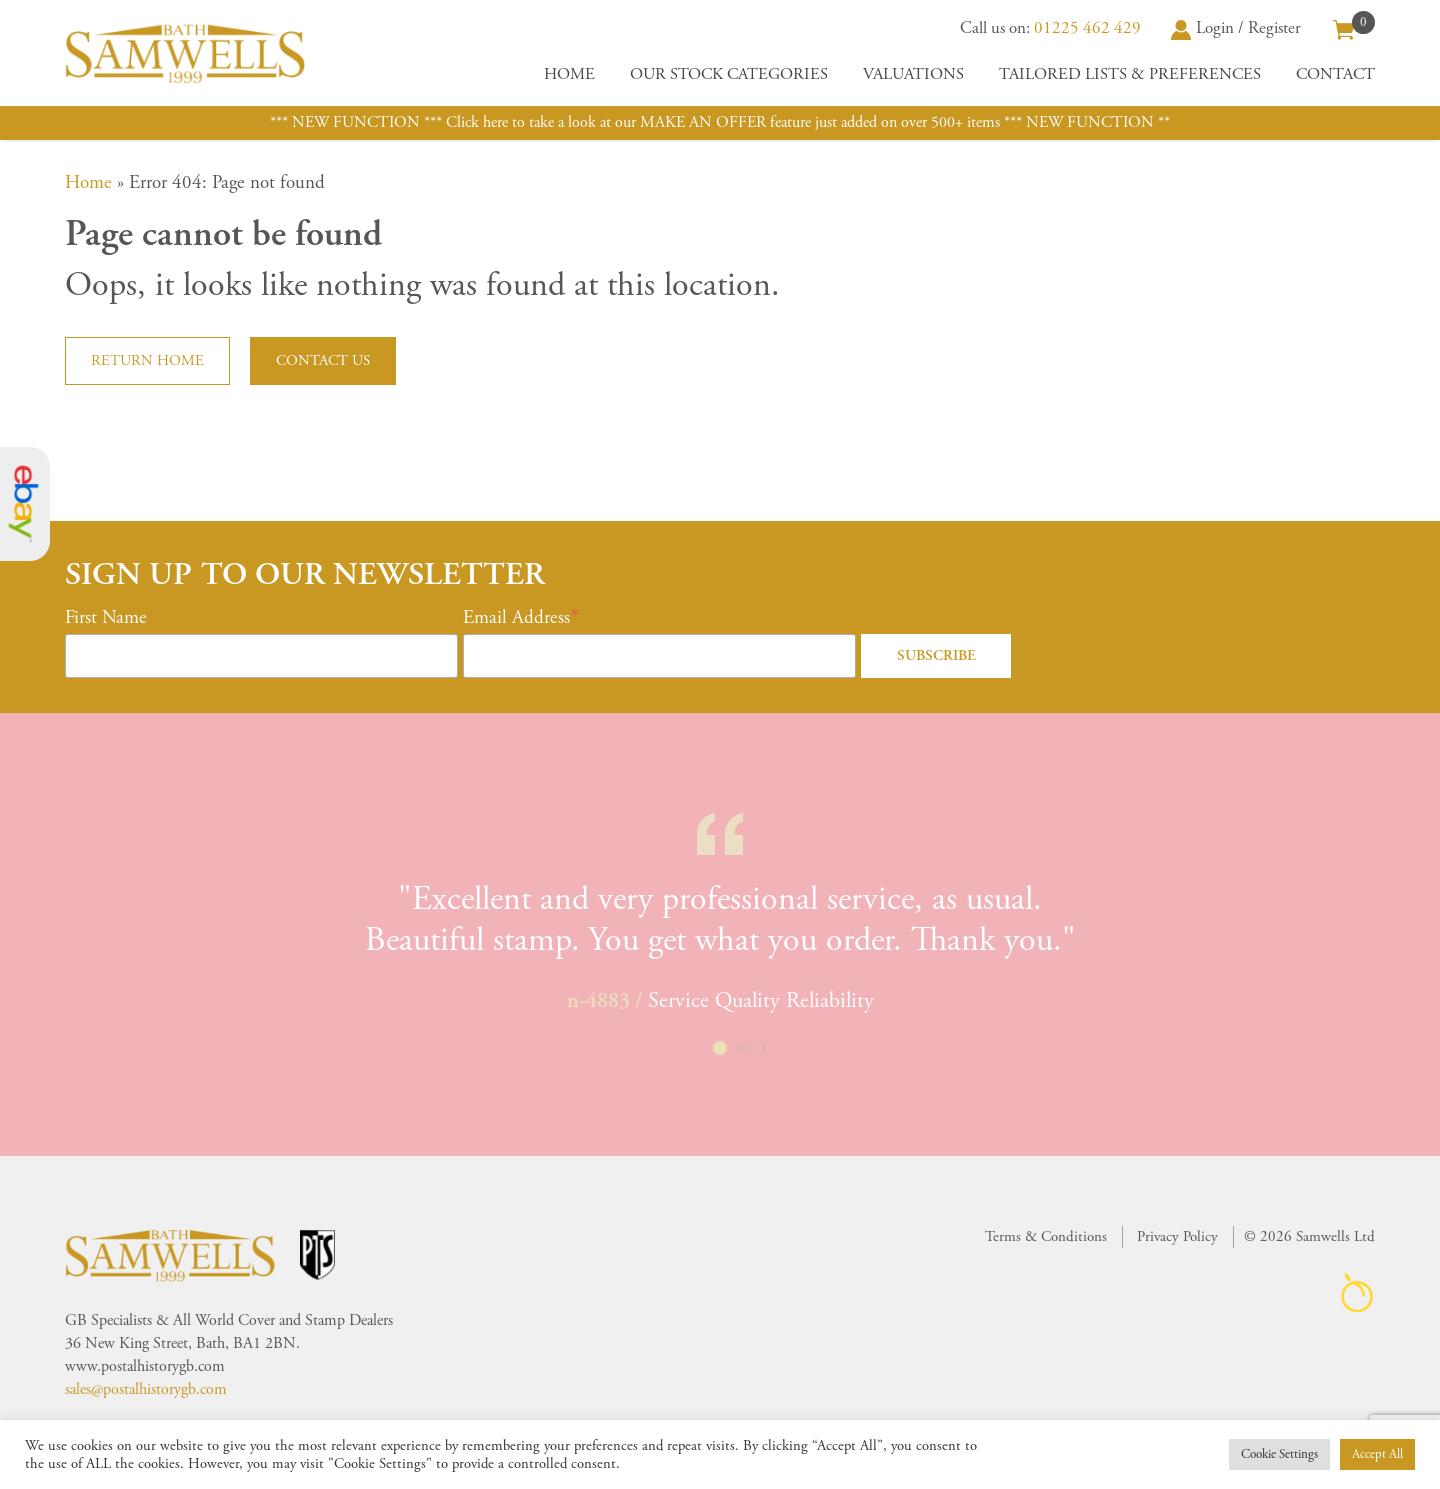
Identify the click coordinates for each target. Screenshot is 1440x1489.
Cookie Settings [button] (1279, 1454)
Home (569, 74)
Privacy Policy (1177, 1236)
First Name (106, 618)
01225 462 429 (1087, 28)
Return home (147, 360)
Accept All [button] (1377, 1454)
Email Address (516, 618)
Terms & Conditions (1046, 1236)
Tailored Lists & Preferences (1130, 74)
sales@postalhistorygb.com (146, 1389)
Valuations (913, 74)
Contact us (323, 360)
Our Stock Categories (729, 74)
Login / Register (1236, 28)
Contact (1335, 74)
